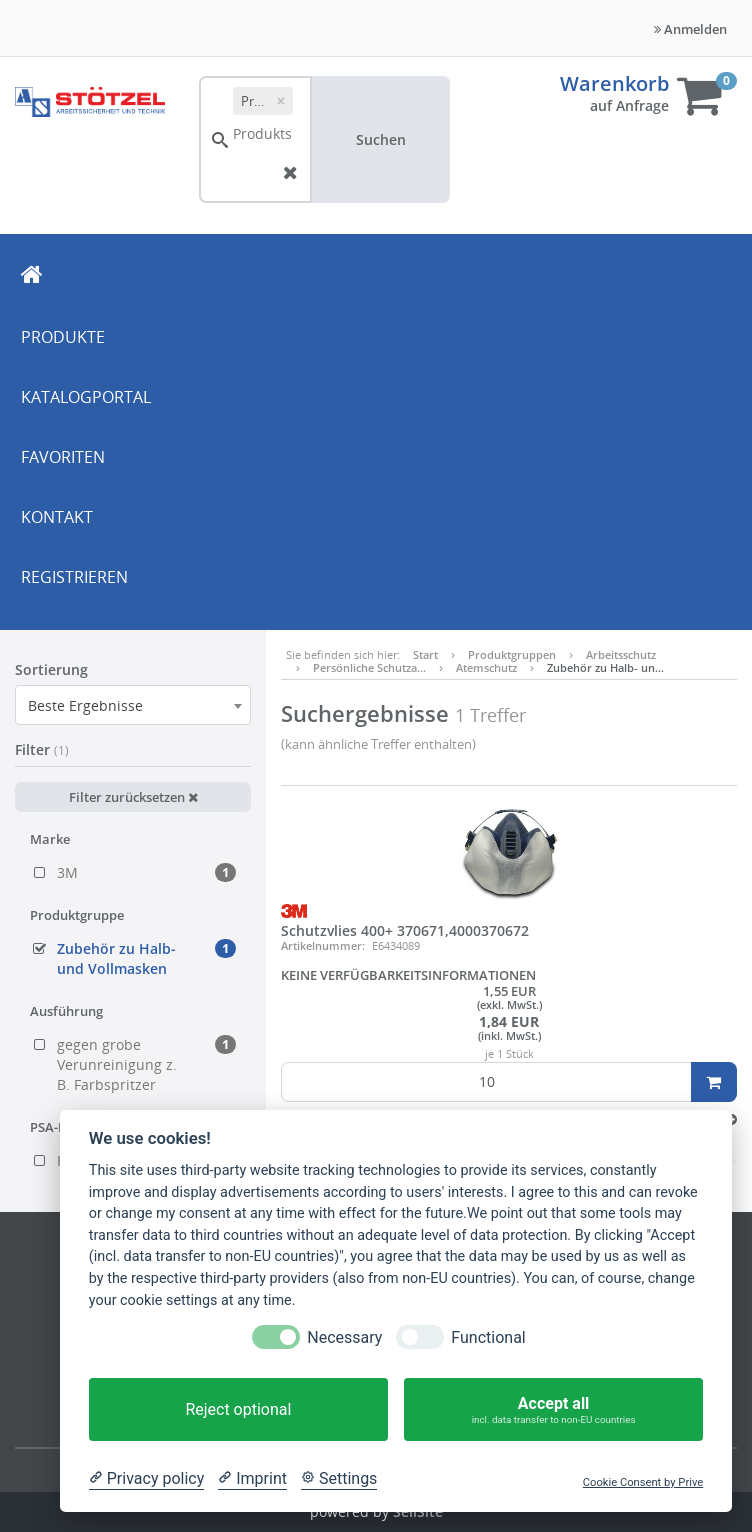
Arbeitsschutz (621, 654)
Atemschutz (486, 667)
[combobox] (133, 705)
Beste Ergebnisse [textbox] (85, 705)
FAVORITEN (63, 457)
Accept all (553, 1409)
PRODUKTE (63, 337)
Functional (488, 1337)
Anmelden (690, 29)
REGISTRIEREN (74, 577)
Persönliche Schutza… (369, 667)
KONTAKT (57, 517)
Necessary (344, 1337)
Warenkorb (614, 83)
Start (425, 654)
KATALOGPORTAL (86, 397)
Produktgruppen (512, 654)
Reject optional (238, 1409)
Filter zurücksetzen (133, 797)
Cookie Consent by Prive (643, 1482)
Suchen (381, 139)
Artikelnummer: (323, 945)
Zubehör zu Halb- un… (605, 667)
